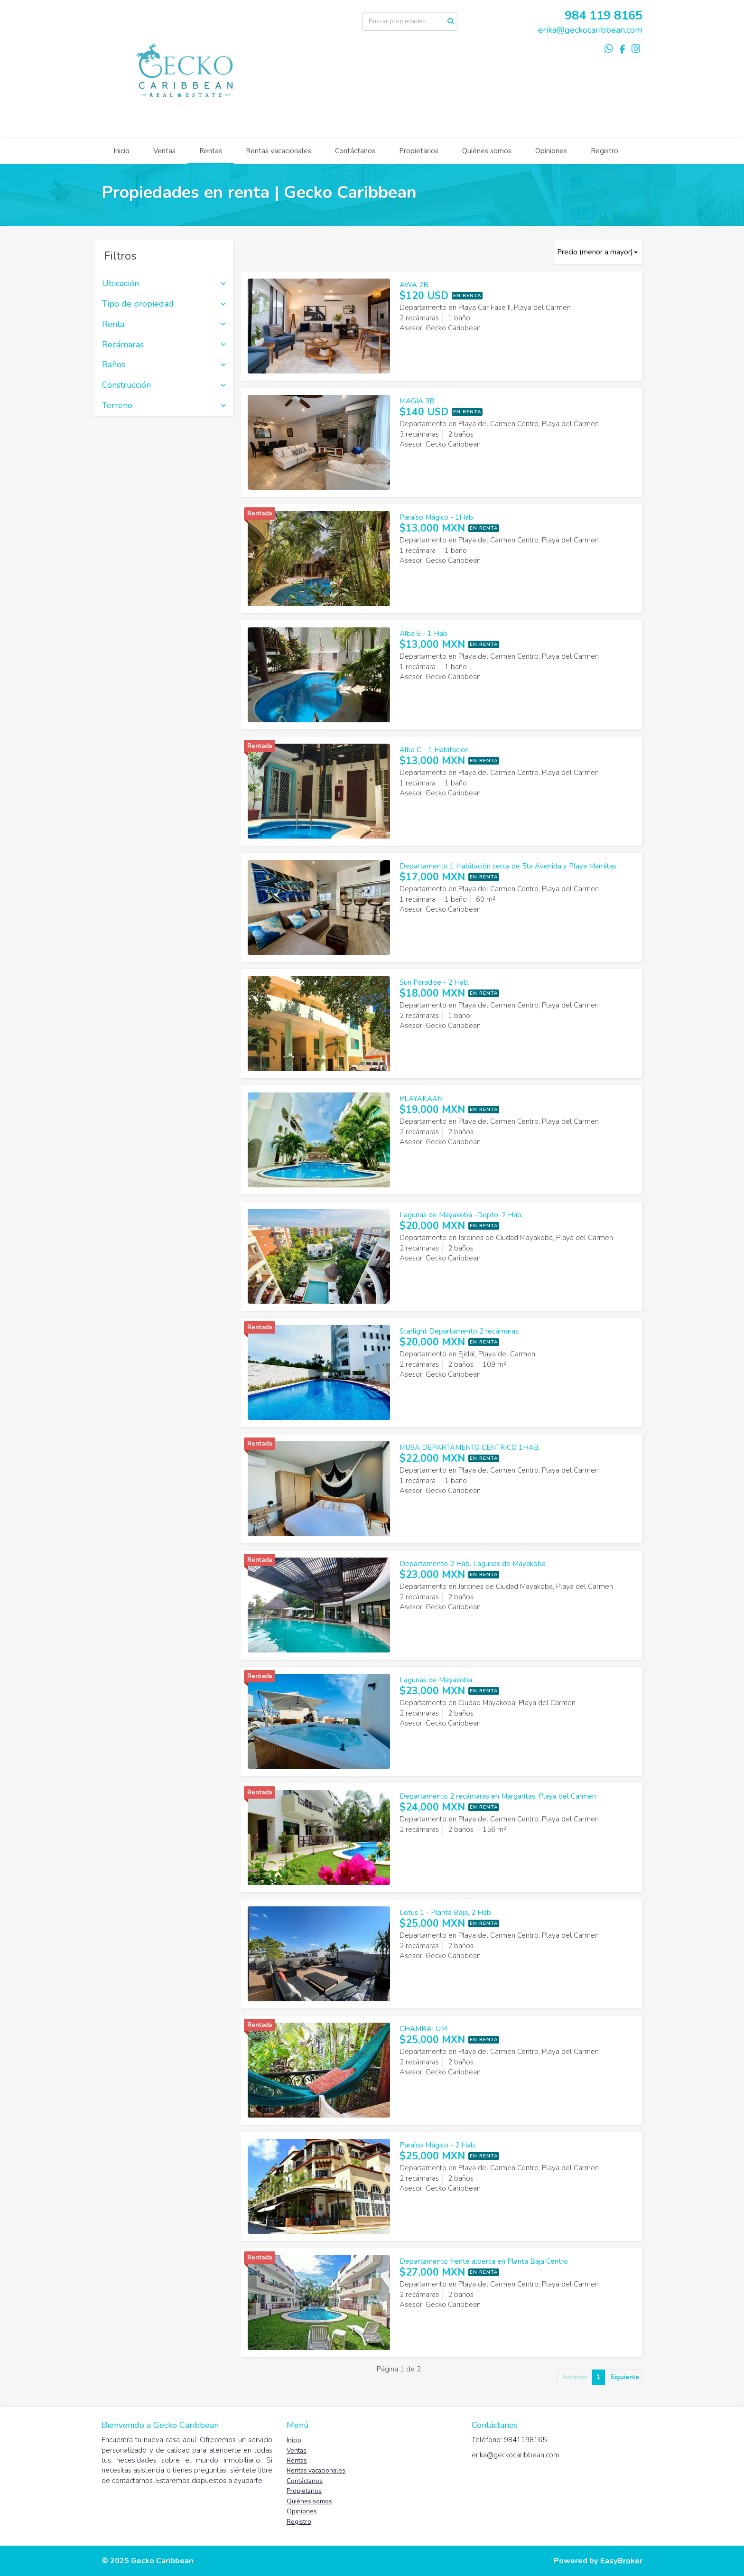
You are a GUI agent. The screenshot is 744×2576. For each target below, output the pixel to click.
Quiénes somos (487, 151)
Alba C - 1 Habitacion (434, 750)
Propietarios (418, 151)
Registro (604, 151)
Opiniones (551, 151)
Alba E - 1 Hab (423, 633)
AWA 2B (414, 284)
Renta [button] (164, 324)
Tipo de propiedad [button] (164, 304)
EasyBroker (621, 2560)
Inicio (121, 151)
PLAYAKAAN (421, 1098)
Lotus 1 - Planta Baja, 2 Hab (445, 1912)
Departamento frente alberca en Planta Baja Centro (484, 2261)
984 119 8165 (603, 15)
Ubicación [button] (164, 284)
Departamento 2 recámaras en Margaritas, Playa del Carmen (498, 1796)
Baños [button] (164, 365)
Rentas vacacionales (278, 151)
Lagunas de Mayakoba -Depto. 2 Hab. (461, 1215)
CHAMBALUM (423, 2029)
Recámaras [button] (164, 345)
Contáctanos (355, 151)
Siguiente (624, 2377)
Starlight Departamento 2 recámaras (459, 1331)
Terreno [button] (164, 406)
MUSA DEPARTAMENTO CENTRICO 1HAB (469, 1447)
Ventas (164, 151)
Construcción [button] (164, 385)
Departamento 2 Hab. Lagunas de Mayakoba (473, 1563)
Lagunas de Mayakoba (436, 1680)
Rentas (210, 151)
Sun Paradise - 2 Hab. (434, 982)
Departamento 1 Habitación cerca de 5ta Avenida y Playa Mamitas (508, 866)
